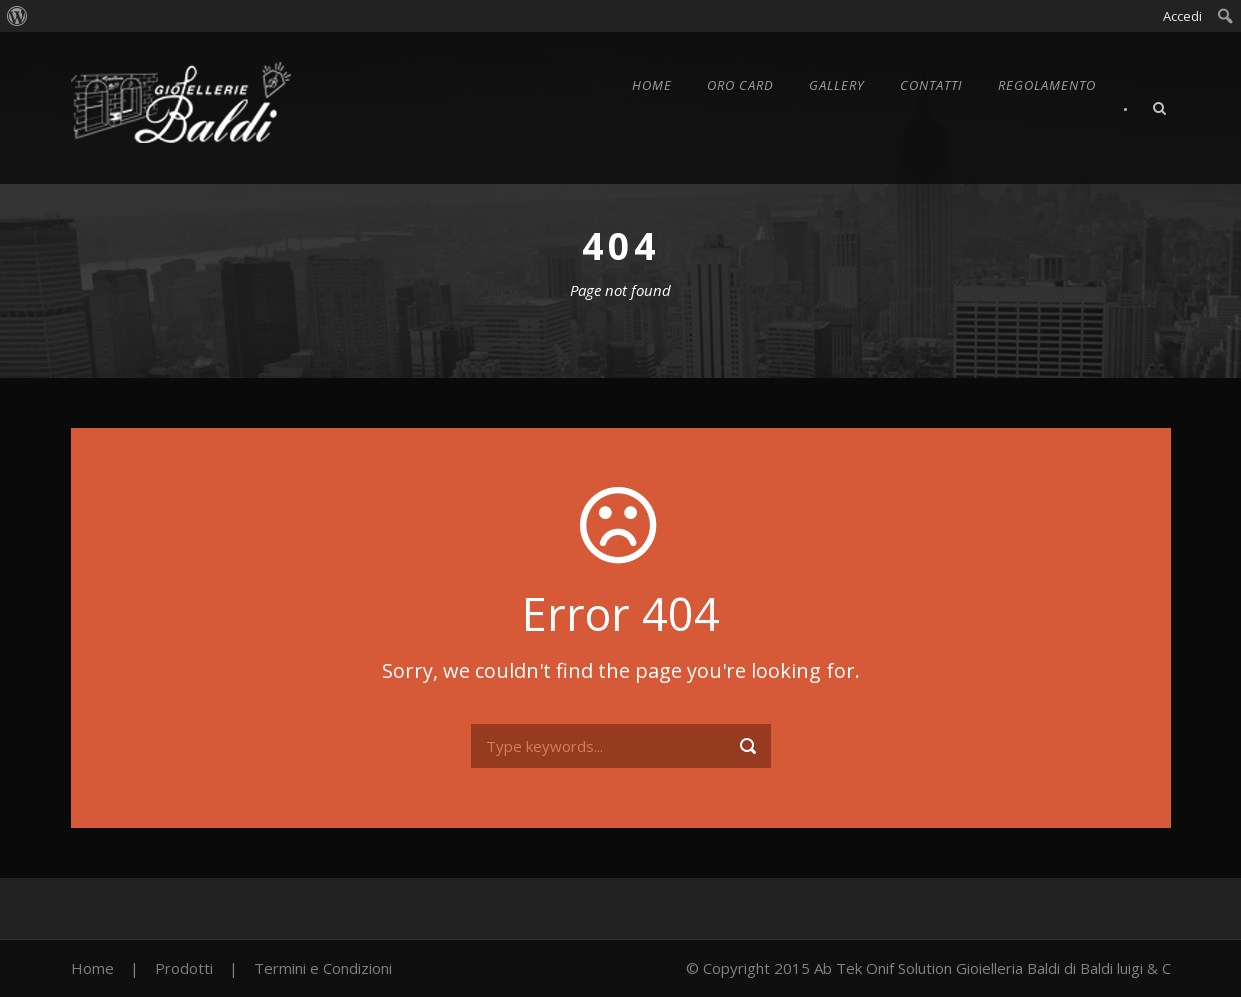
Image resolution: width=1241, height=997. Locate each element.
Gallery (837, 85)
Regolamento (1047, 85)
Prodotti (184, 968)
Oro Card (740, 85)
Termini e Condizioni (323, 968)
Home (652, 85)
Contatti (931, 85)
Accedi (1182, 16)
